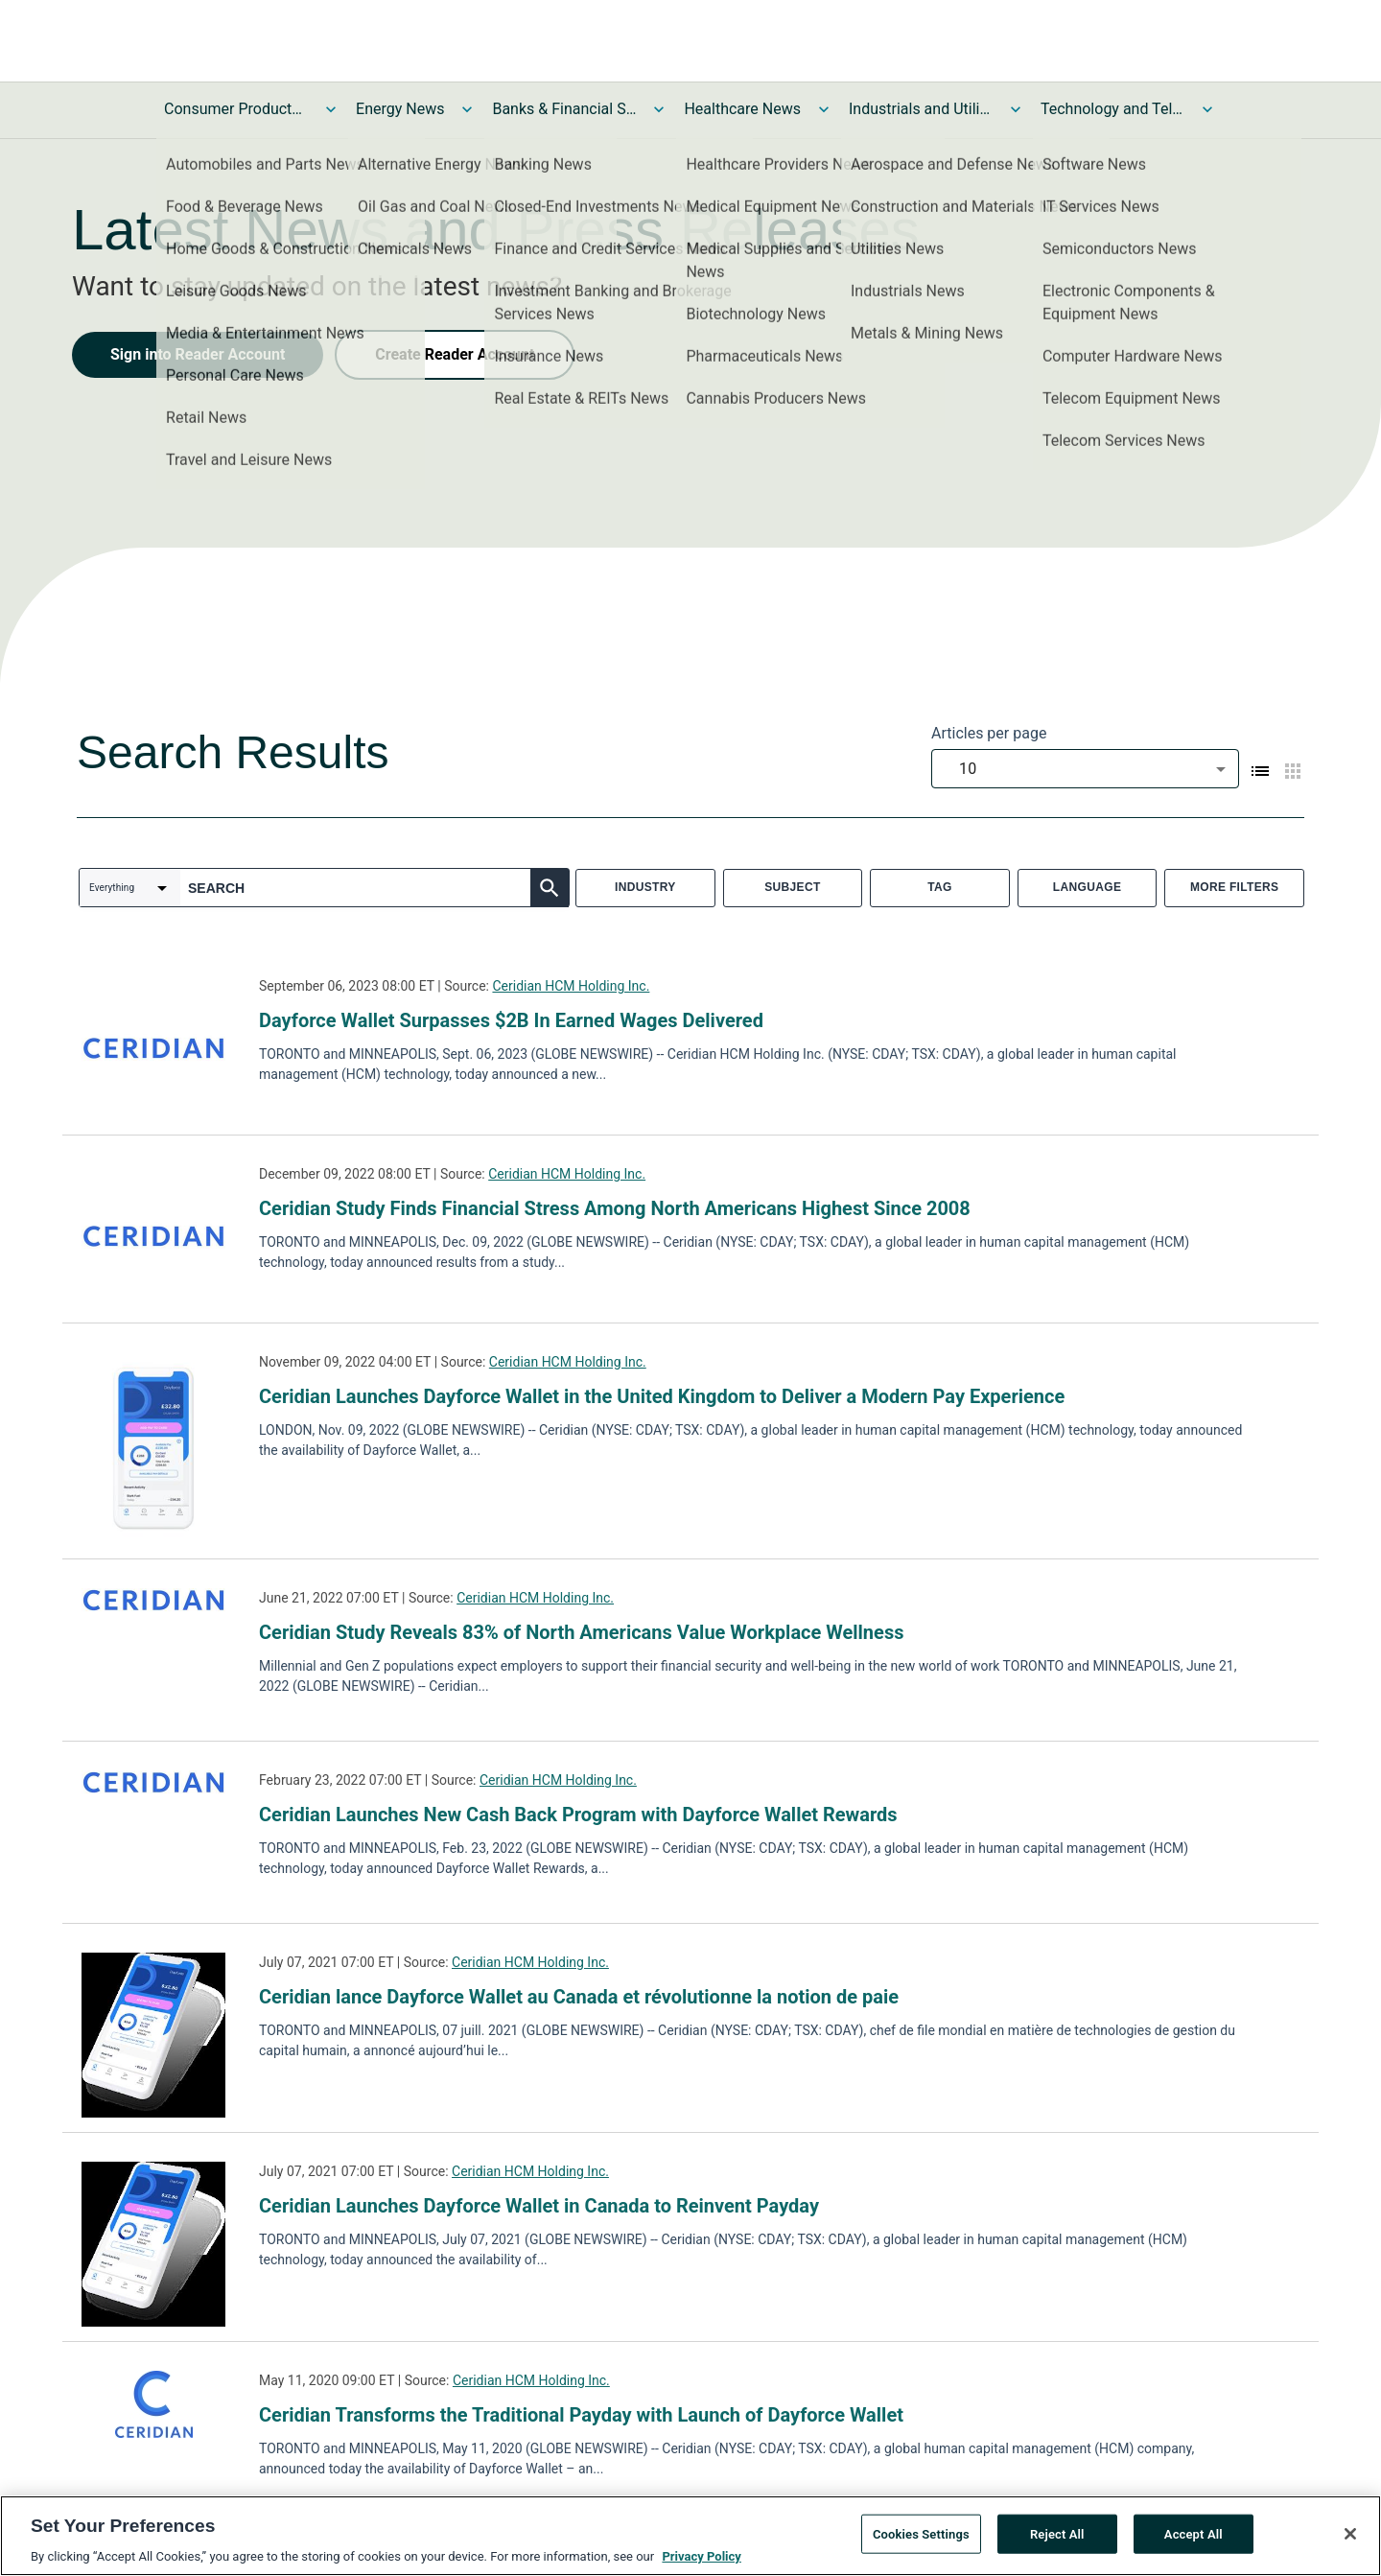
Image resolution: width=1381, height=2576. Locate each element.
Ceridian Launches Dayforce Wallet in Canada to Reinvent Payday (539, 2205)
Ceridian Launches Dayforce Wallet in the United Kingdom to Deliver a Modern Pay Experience (662, 1396)
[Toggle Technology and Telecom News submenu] (1207, 109)
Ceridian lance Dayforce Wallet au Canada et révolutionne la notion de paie (579, 1996)
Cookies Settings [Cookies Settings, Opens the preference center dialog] (921, 2542)
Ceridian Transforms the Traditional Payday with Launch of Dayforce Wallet (581, 2414)
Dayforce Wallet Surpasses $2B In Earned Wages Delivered (511, 1020)
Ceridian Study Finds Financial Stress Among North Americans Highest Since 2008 (615, 1208)
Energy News (400, 109)
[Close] (1350, 2541)
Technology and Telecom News (1112, 109)
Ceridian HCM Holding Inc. (570, 986)
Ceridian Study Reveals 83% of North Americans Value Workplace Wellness (581, 1632)
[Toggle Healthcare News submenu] (823, 109)
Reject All (1057, 2542)
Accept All (1193, 2542)
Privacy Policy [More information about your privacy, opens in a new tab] (701, 2565)
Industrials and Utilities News (921, 109)
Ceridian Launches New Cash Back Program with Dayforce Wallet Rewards (578, 1814)
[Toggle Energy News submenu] (467, 109)
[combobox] (1085, 768)
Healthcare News (742, 109)
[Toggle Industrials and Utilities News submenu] (1015, 109)
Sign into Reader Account (197, 354)
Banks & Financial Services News (564, 109)
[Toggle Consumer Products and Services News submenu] (330, 109)
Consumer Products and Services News (236, 109)
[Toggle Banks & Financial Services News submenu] (658, 109)
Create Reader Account (454, 354)
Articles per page (988, 733)
